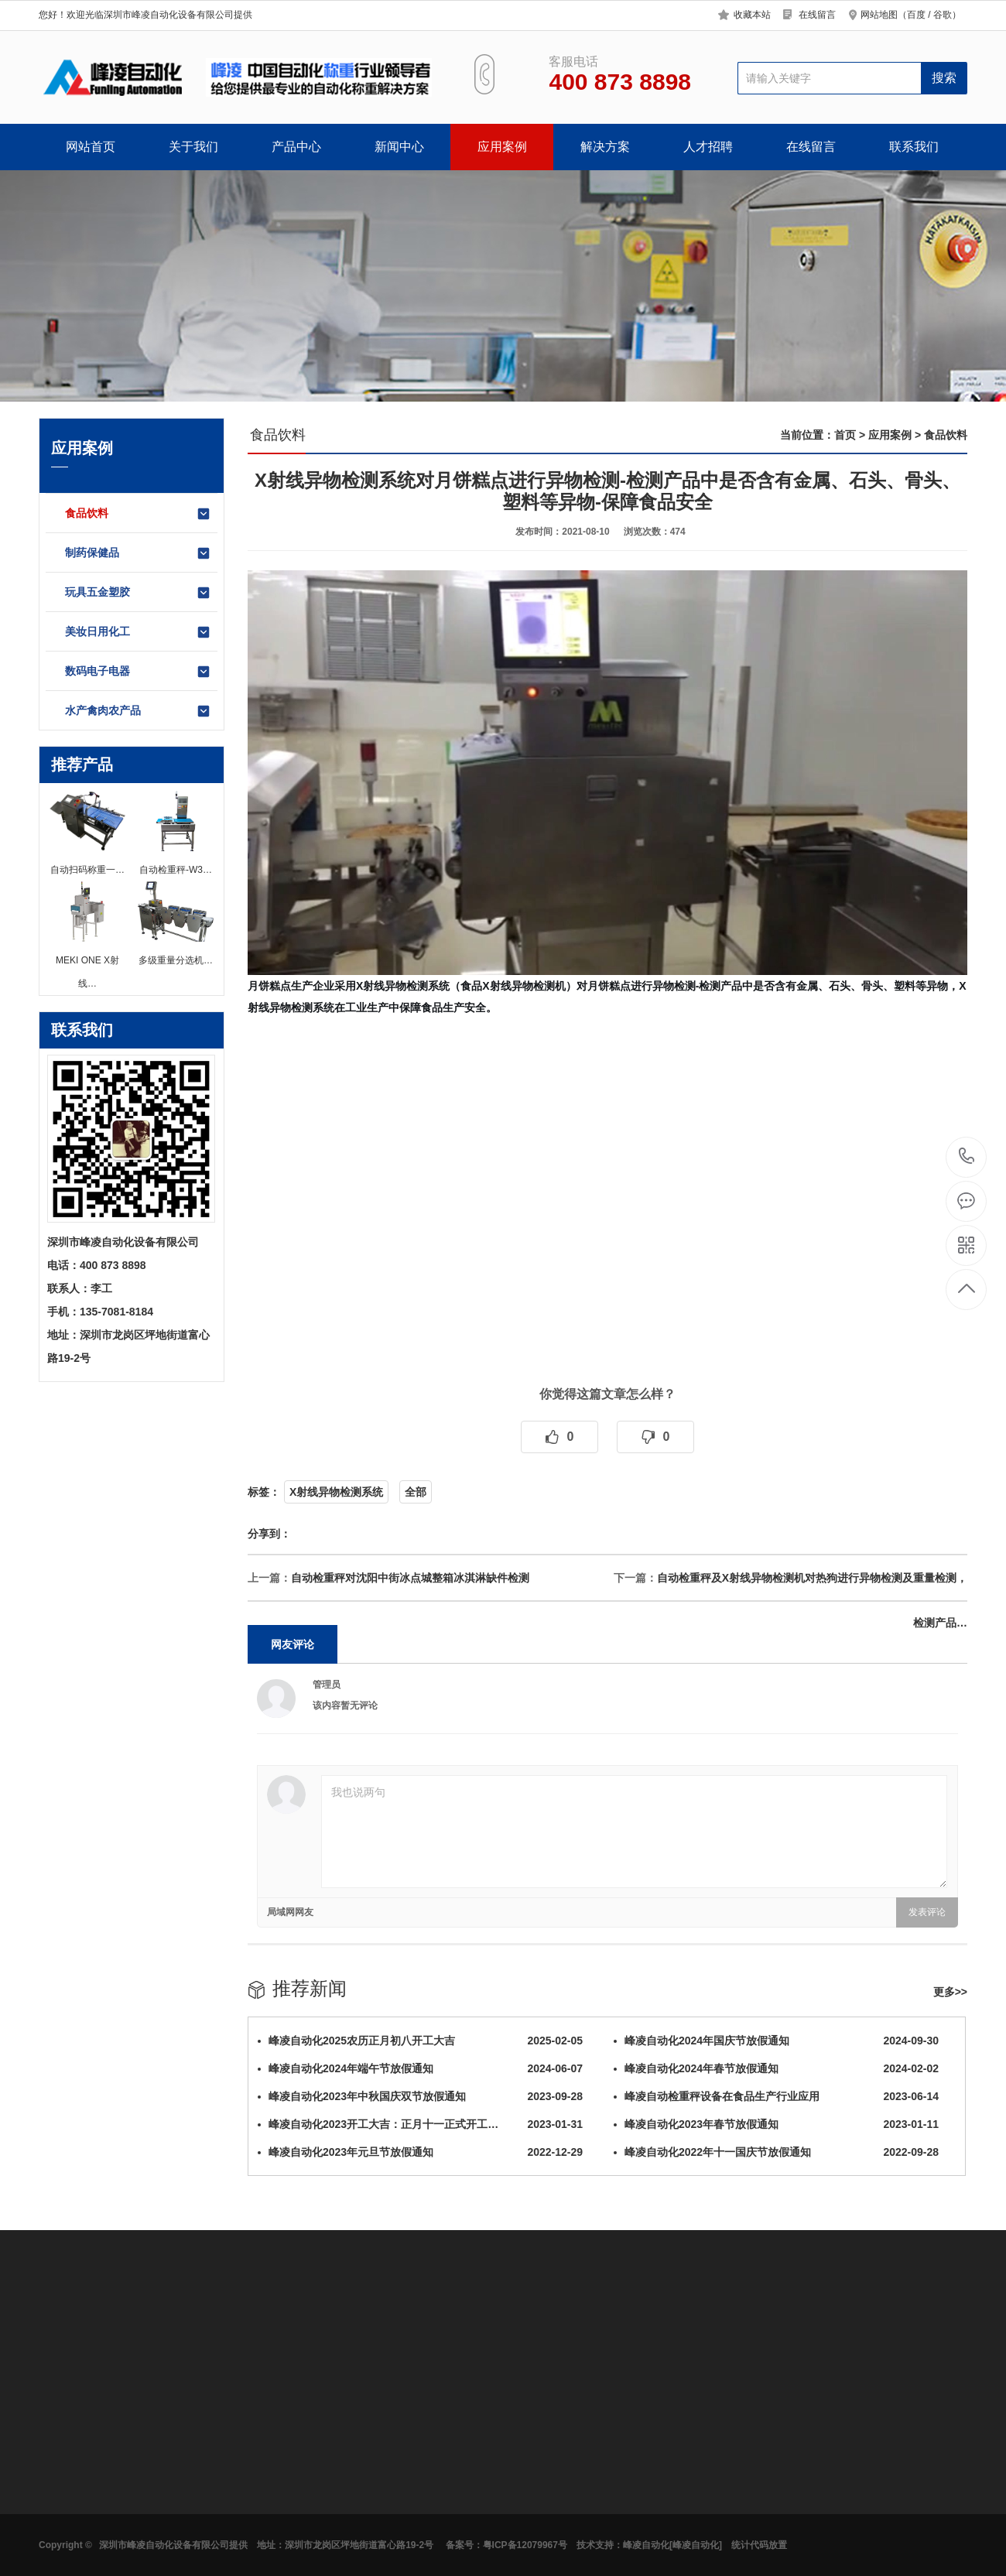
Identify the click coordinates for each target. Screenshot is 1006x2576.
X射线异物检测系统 (336, 1492)
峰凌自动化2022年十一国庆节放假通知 (776, 2152)
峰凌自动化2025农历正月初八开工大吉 (420, 2040)
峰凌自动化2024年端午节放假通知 (420, 2068)
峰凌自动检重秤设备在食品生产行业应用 (776, 2096)
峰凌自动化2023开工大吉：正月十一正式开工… (420, 2124)
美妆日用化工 (138, 632)
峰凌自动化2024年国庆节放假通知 (776, 2040)
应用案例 (502, 146)
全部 (415, 1492)
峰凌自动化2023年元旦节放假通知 (420, 2152)
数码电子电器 (138, 671)
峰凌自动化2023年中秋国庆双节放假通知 (420, 2096)
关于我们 (193, 146)
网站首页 (90, 146)
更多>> (950, 1992)
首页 (845, 435)
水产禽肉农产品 (138, 711)
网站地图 (879, 14)
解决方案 (605, 146)
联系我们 (914, 146)
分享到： (269, 1533)
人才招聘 (708, 146)
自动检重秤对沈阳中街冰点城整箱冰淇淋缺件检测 (410, 1578)
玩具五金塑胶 (138, 592)
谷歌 (942, 14)
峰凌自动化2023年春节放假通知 (776, 2124)
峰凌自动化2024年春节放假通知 (776, 2068)
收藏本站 (752, 14)
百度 (916, 14)
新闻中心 (399, 146)
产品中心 (296, 146)
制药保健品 (138, 553)
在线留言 (817, 14)
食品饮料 (138, 514)
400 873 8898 (966, 1157)
